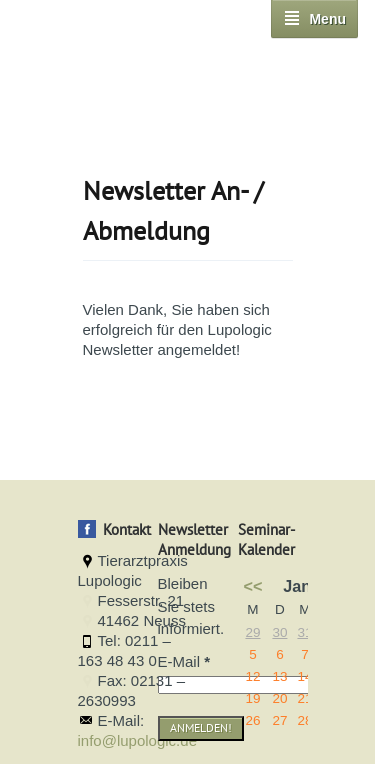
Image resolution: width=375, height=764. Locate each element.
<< (253, 586)
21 (304, 698)
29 (252, 632)
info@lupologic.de (137, 740)
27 (279, 720)
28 (304, 720)
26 (252, 720)
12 (252, 676)
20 (279, 698)
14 (304, 676)
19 (252, 698)
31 (304, 632)
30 (279, 632)
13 (279, 676)
